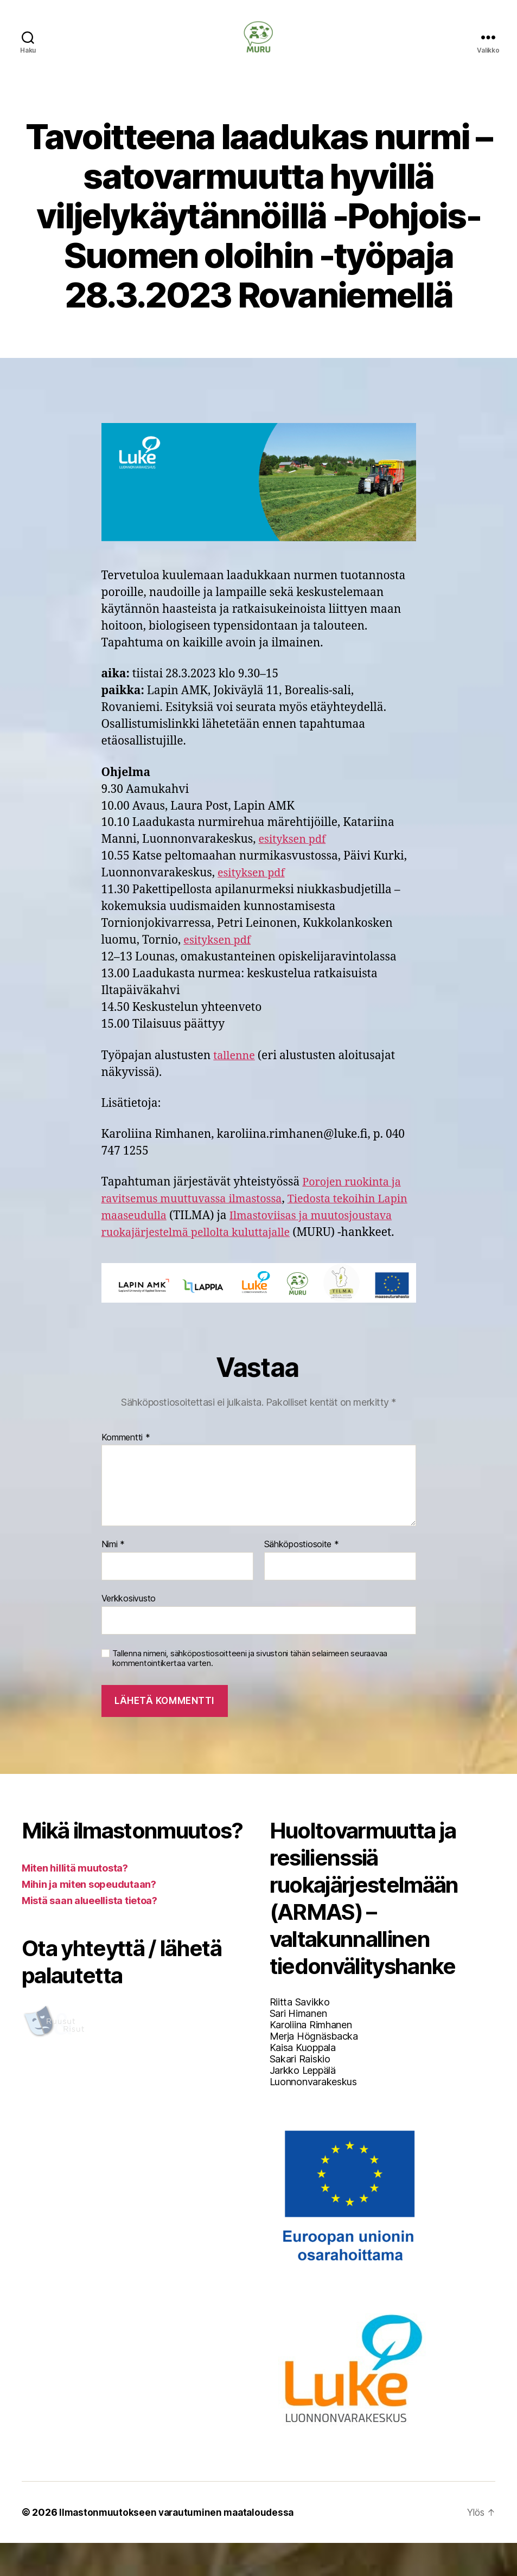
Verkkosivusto (128, 1631)
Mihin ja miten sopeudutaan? (89, 1917)
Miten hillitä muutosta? (75, 1901)
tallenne (235, 1072)
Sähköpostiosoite (301, 1577)
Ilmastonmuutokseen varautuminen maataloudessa (180, 2545)
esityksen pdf (294, 855)
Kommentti (125, 1471)
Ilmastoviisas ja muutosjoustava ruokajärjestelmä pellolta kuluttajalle (226, 1249)
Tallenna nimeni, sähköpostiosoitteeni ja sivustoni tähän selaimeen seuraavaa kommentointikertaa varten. (249, 1692)
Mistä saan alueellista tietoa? (89, 1933)
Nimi (113, 1577)
